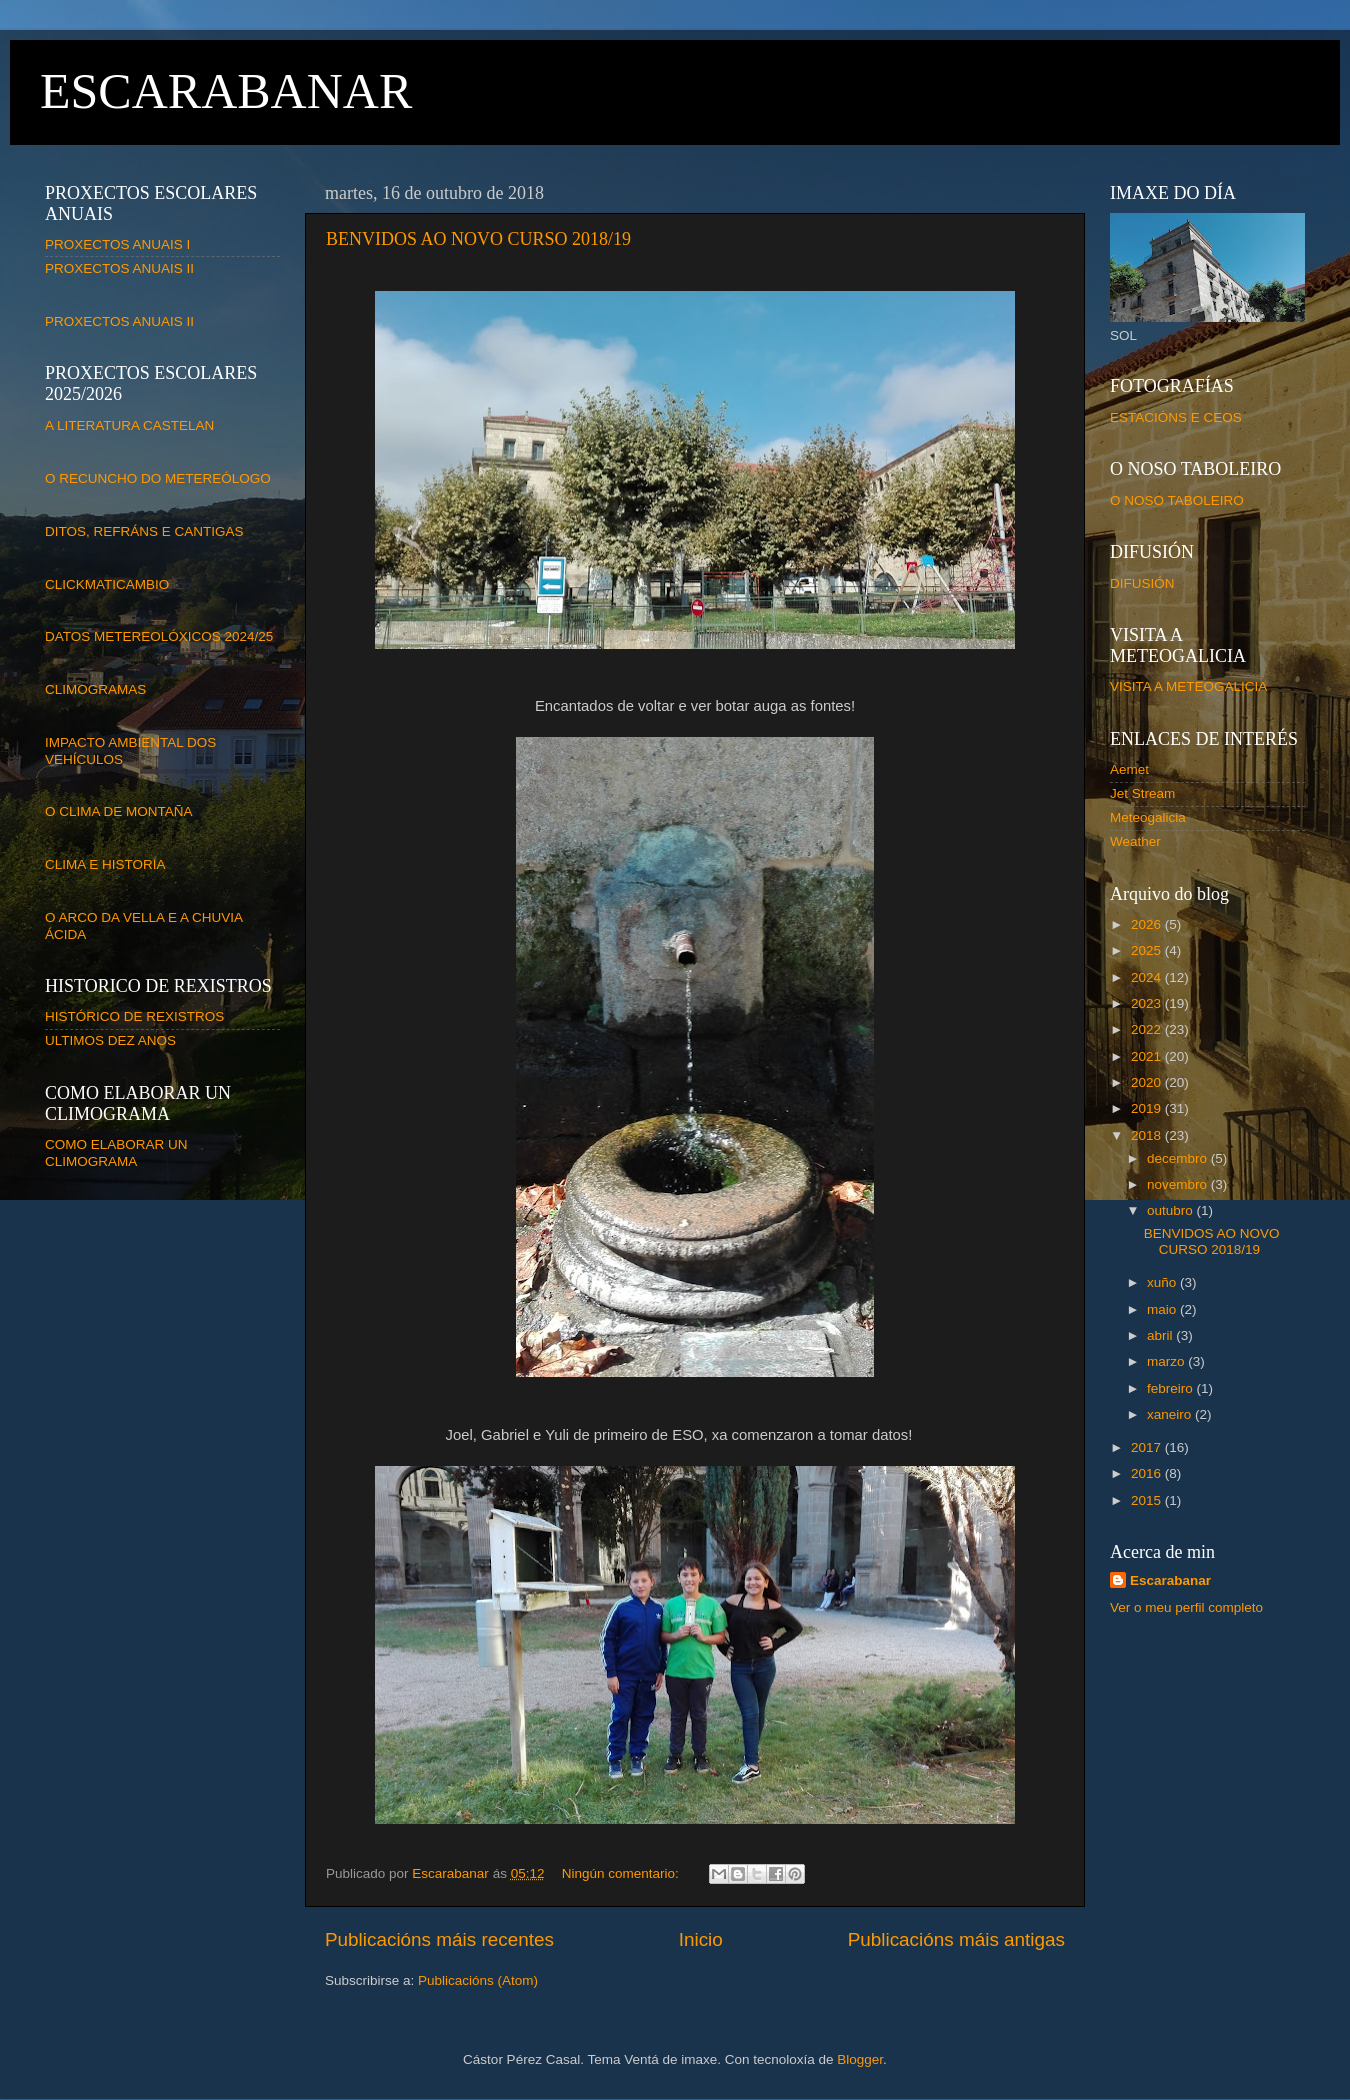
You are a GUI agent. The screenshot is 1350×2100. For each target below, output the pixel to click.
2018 (1148, 1135)
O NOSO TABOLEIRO (1177, 500)
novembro (1179, 1184)
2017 (1148, 1447)
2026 (1148, 924)
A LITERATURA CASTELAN (129, 425)
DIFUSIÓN (1142, 583)
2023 (1148, 1003)
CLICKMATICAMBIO (107, 584)
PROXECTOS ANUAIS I (117, 244)
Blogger (860, 2059)
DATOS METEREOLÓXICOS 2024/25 (159, 636)
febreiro (1172, 1388)
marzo (1167, 1361)
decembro (1179, 1158)
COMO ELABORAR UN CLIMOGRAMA (116, 1152)
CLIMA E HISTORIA (105, 864)
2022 (1148, 1029)
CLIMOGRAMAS (95, 689)
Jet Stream (1142, 793)
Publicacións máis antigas (956, 1939)
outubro (1172, 1210)
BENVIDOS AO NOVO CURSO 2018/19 (478, 239)
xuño (1163, 1282)
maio (1163, 1309)
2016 (1148, 1473)
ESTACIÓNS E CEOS (1176, 417)
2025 (1148, 950)
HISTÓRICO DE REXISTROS (134, 1016)
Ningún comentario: (622, 1873)
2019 (1148, 1108)
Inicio (701, 1939)
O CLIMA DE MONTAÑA (119, 811)
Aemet (1129, 769)
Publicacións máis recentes (439, 1939)
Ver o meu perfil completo (1186, 1607)
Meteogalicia (1148, 817)
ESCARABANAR (226, 91)
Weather (1135, 841)
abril (1161, 1335)
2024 (1148, 977)
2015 (1148, 1500)
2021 (1148, 1056)
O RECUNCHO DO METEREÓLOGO (158, 478)
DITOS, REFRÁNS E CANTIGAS (144, 531)
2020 (1148, 1082)
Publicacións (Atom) (478, 1980)
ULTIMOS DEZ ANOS (110, 1040)
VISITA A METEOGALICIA (1188, 686)
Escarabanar (1170, 1580)
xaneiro (1171, 1414)
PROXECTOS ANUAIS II (119, 268)
